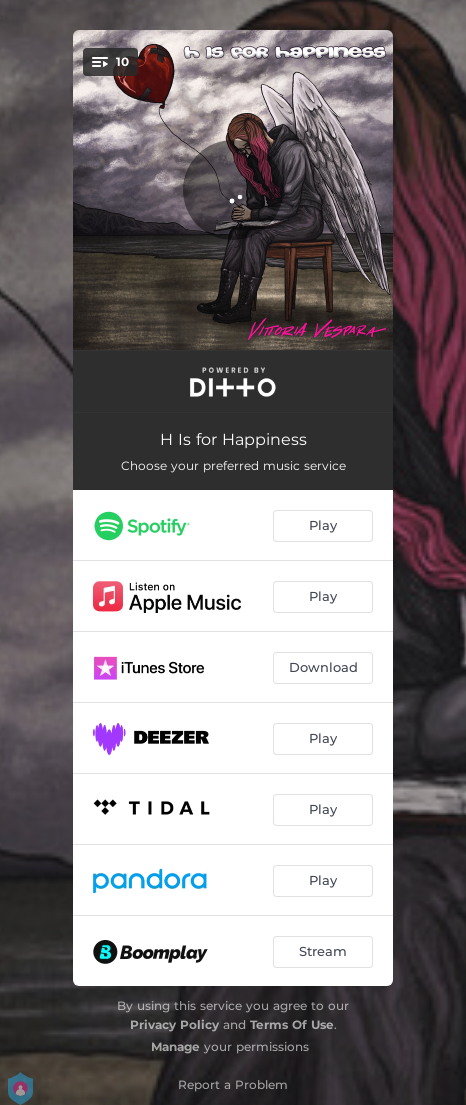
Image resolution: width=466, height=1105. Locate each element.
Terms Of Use (292, 1024)
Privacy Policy (174, 1024)
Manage (175, 1046)
